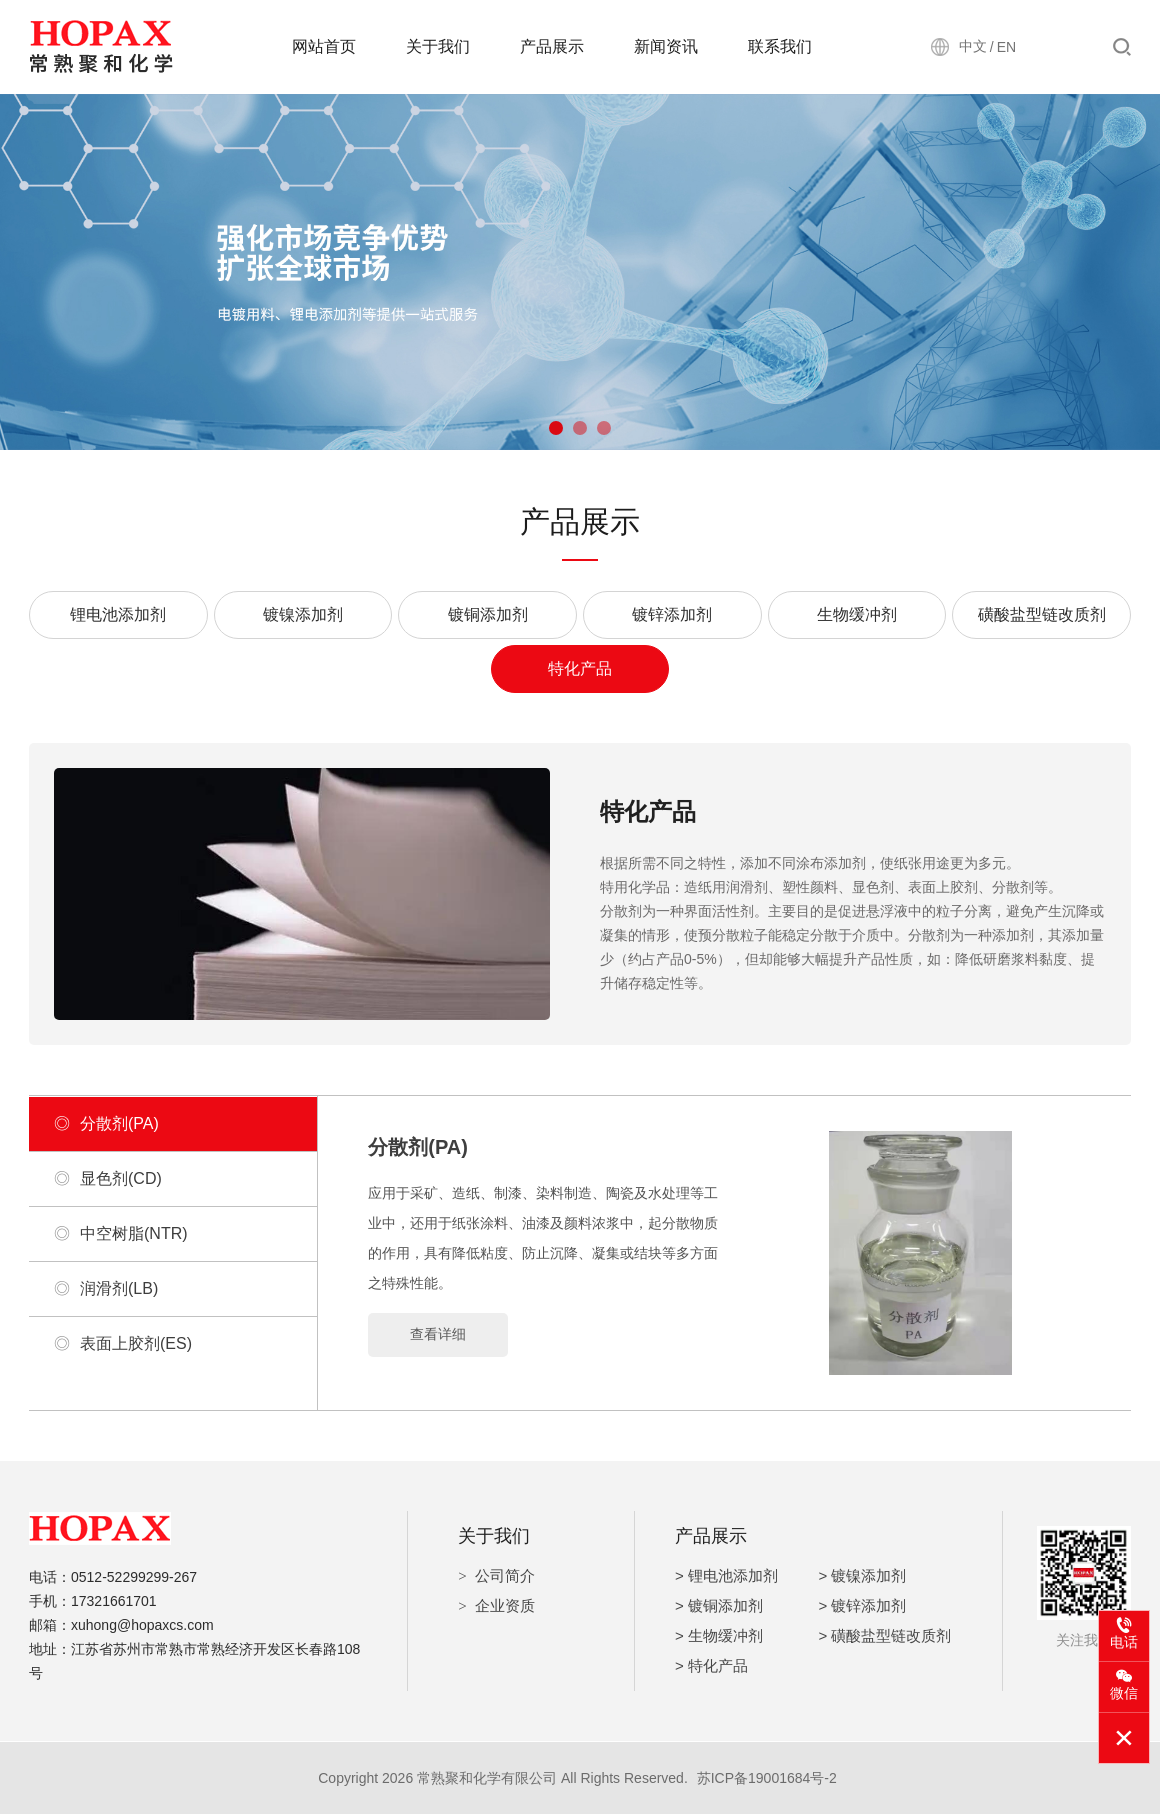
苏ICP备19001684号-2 (767, 1778)
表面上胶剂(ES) (123, 1344)
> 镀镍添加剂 (863, 1575)
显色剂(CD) (108, 1179)
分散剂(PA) (106, 1124)
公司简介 (505, 1575)
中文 (973, 46)
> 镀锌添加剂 (863, 1605)
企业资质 (505, 1605)
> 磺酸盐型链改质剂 (885, 1635)
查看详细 (438, 1334)
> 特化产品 (711, 1665)
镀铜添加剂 (488, 614)
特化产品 (580, 668)
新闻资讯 (666, 46)
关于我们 (438, 46)
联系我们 (780, 46)
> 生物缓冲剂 (719, 1635)
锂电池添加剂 (118, 614)
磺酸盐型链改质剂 (1042, 614)
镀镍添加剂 (303, 614)
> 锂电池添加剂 (726, 1575)
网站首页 (324, 46)
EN (1006, 47)
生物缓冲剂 (857, 614)
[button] (556, 428)
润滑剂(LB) (106, 1289)
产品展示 (552, 46)
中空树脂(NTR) (121, 1234)
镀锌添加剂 (672, 614)
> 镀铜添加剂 (719, 1605)
